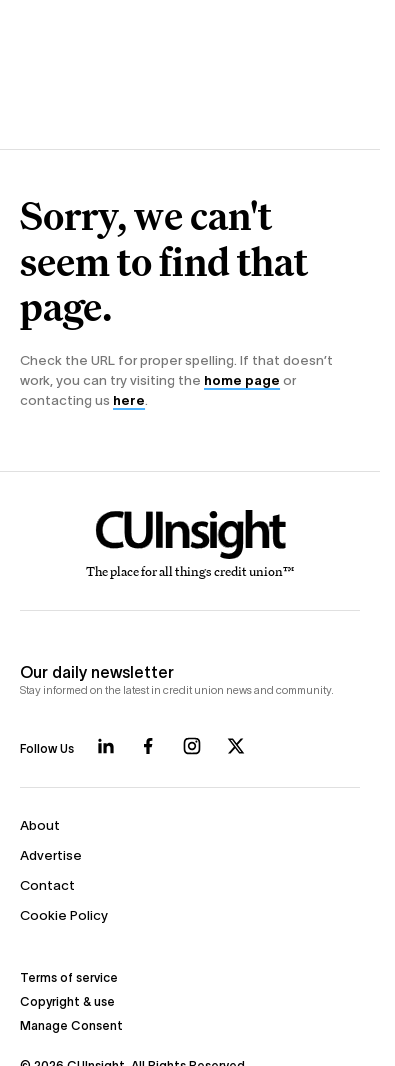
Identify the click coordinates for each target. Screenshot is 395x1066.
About (40, 825)
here (129, 400)
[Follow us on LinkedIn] (106, 746)
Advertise (51, 855)
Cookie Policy (64, 915)
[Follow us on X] (236, 746)
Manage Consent (71, 1025)
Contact (47, 885)
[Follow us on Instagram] (192, 746)
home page (242, 380)
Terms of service (69, 977)
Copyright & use (67, 1001)
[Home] (190, 545)
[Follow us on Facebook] (148, 746)
